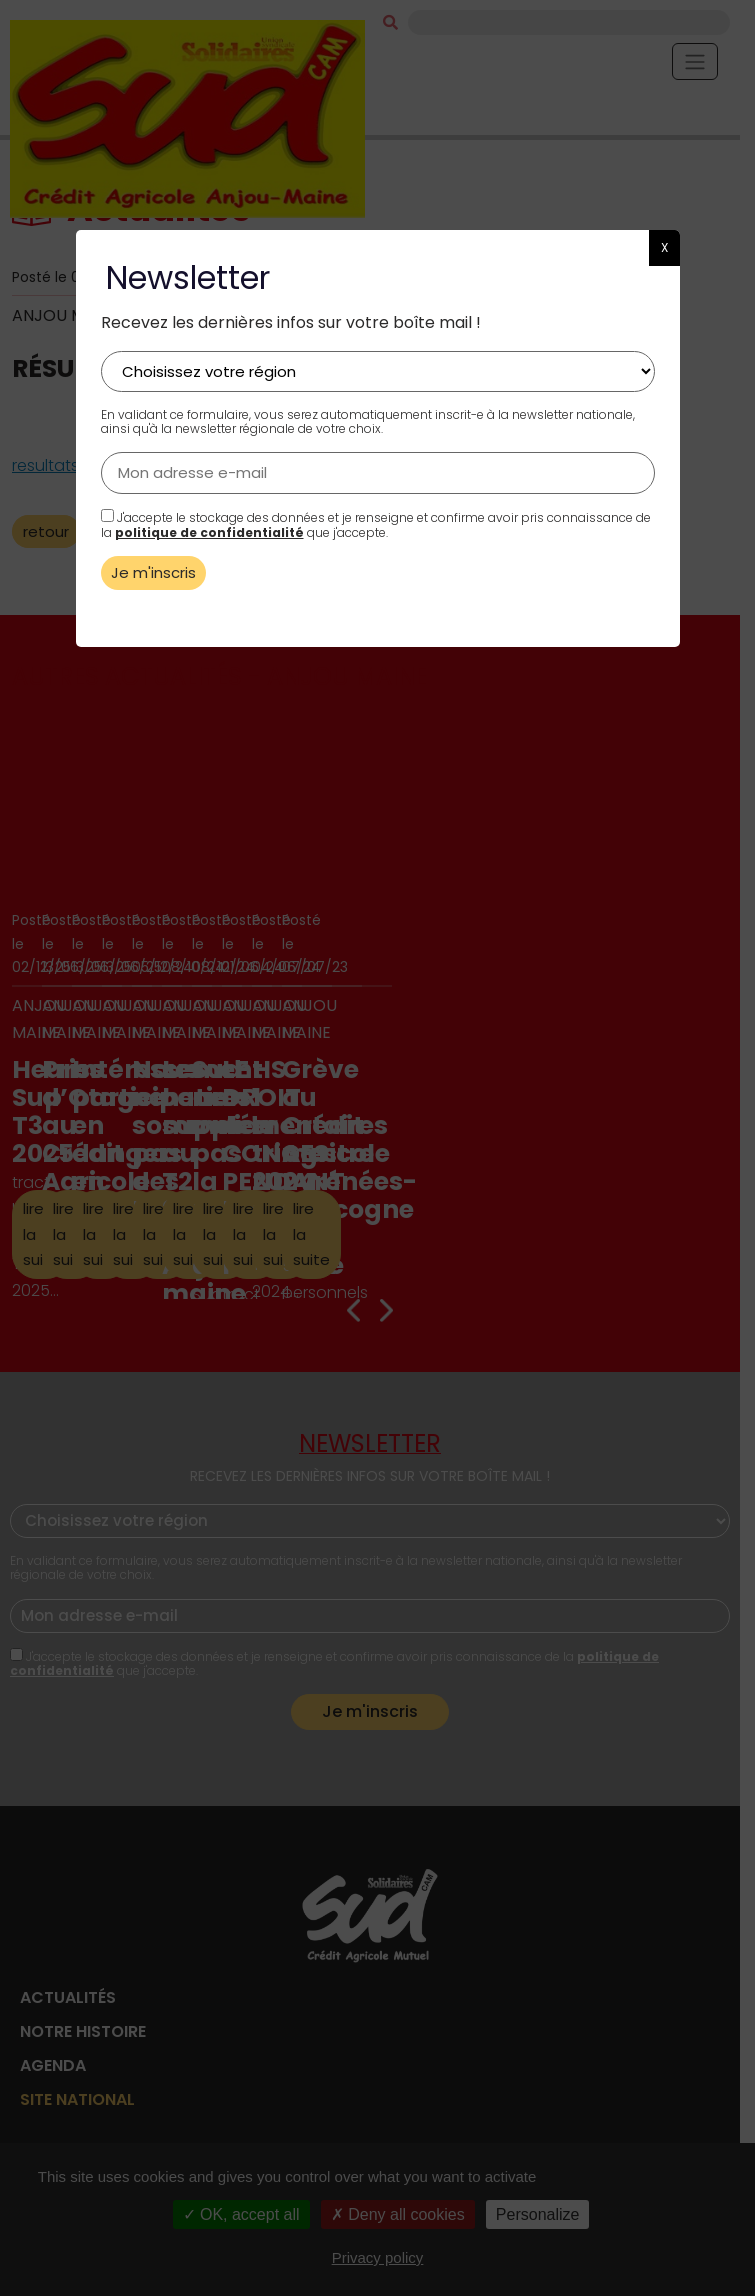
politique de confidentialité (209, 532)
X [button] (664, 247)
